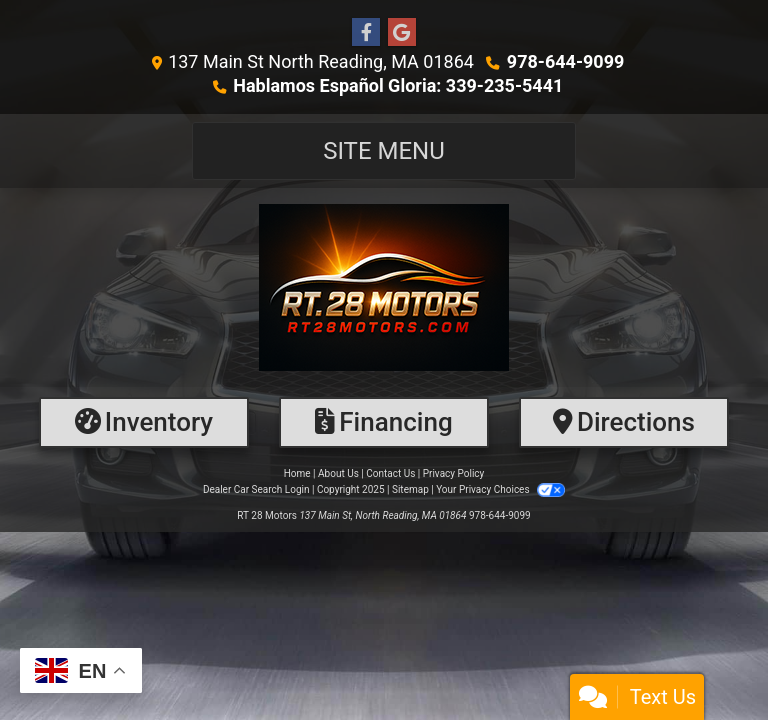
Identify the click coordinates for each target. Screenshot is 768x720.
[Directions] (624, 422)
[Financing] (384, 422)
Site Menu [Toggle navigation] (384, 151)
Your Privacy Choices (500, 489)
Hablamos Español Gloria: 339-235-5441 (398, 85)
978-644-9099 (565, 61)
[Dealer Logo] (384, 287)
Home (297, 473)
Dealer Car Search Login (256, 489)
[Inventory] (144, 422)
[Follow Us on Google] (402, 33)
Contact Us (390, 473)
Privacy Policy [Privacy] (454, 473)
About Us (338, 473)
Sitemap (410, 489)
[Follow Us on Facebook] (366, 33)
